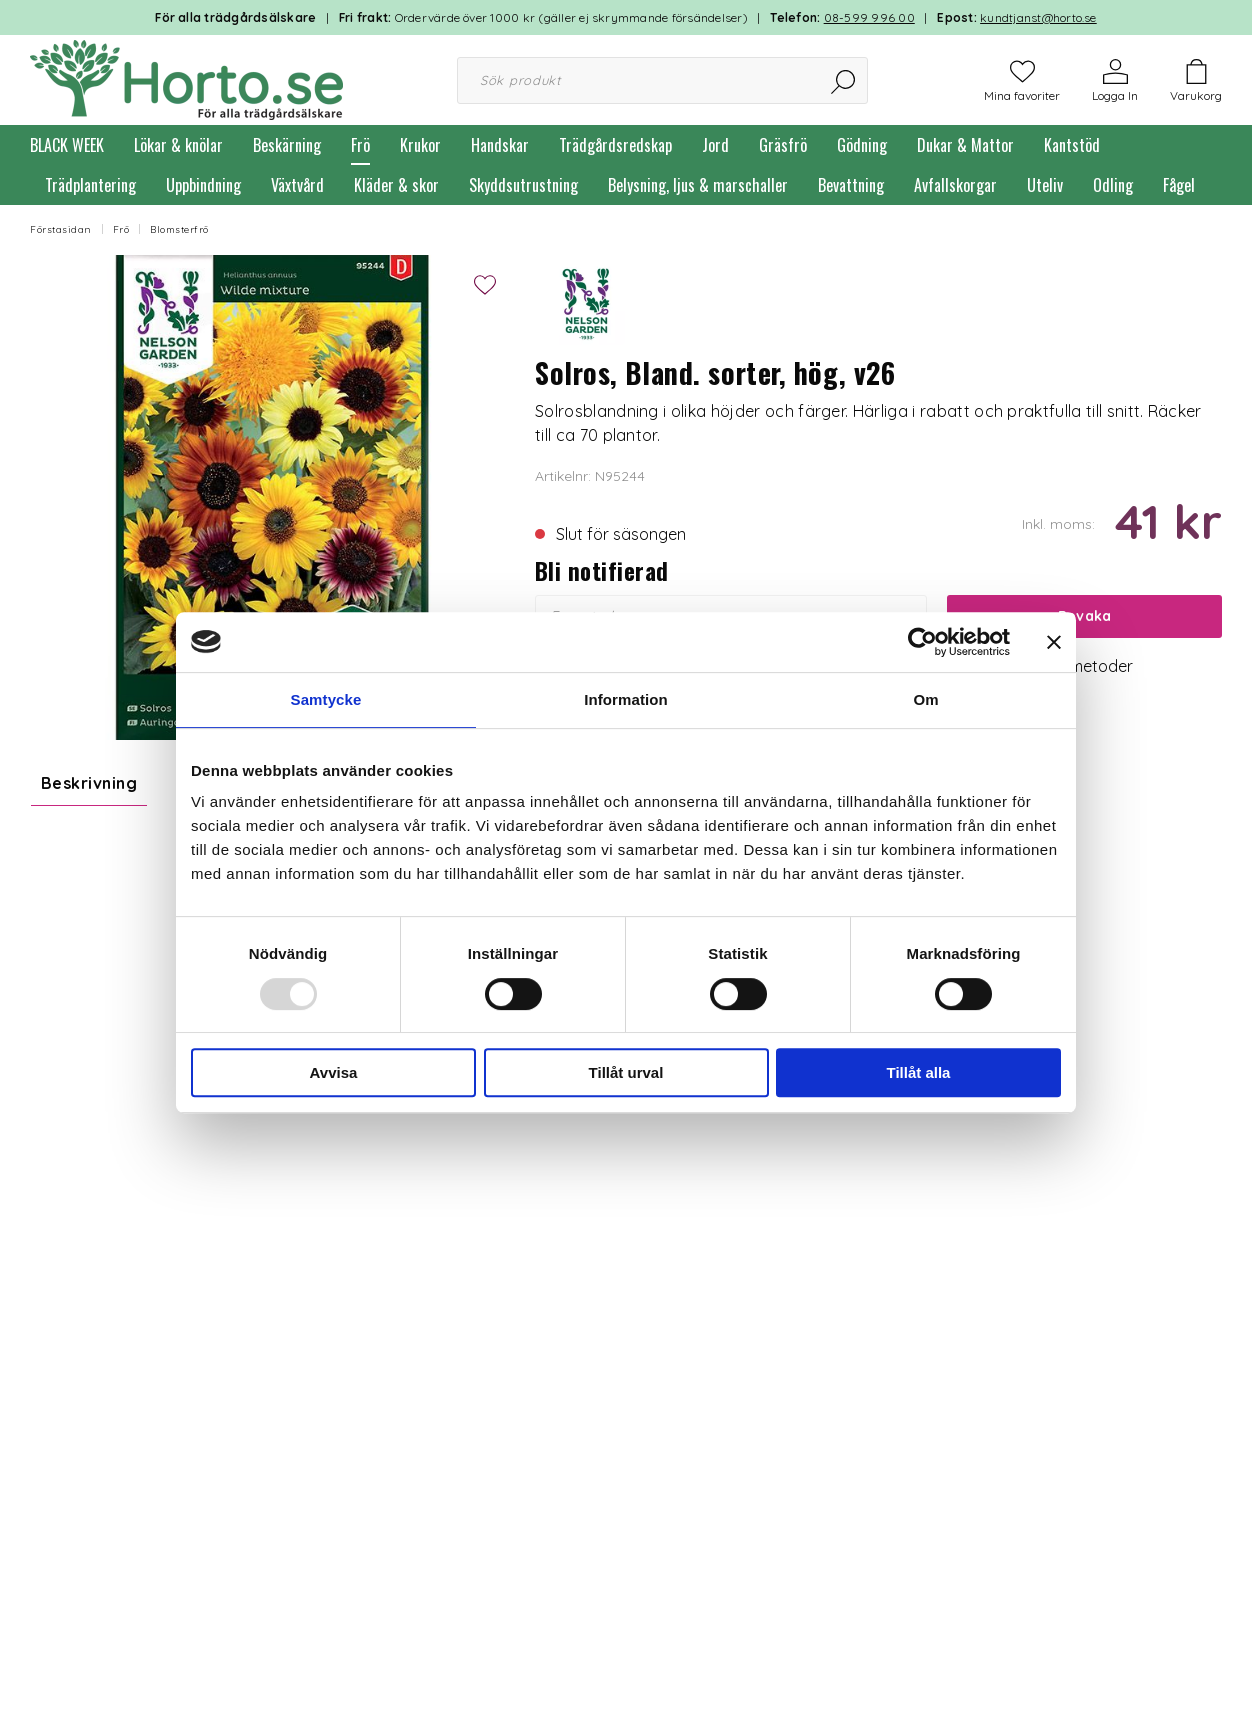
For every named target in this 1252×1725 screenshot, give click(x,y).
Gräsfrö (783, 145)
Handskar (500, 145)
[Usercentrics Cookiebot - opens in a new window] (922, 642)
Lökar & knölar (178, 145)
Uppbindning (203, 185)
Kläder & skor (396, 185)
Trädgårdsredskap (615, 145)
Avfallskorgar (955, 185)
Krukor (420, 145)
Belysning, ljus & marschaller (698, 185)
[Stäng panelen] (1054, 642)
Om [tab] (925, 699)
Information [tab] (626, 699)
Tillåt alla (919, 1072)
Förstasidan (61, 229)
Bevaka (1085, 616)
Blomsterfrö (179, 229)
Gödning (862, 145)
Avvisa (334, 1072)
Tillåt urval (626, 1072)
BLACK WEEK (67, 145)
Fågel (1179, 185)
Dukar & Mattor (965, 145)
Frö (360, 145)
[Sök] (844, 80)
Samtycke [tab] (326, 699)
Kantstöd (1072, 145)
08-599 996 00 (869, 17)
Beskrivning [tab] (89, 783)
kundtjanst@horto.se (1038, 17)
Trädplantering (90, 185)
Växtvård (297, 185)
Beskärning (287, 145)
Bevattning (851, 185)
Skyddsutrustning (523, 185)
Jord (715, 145)
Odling (1113, 185)
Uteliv (1045, 185)
